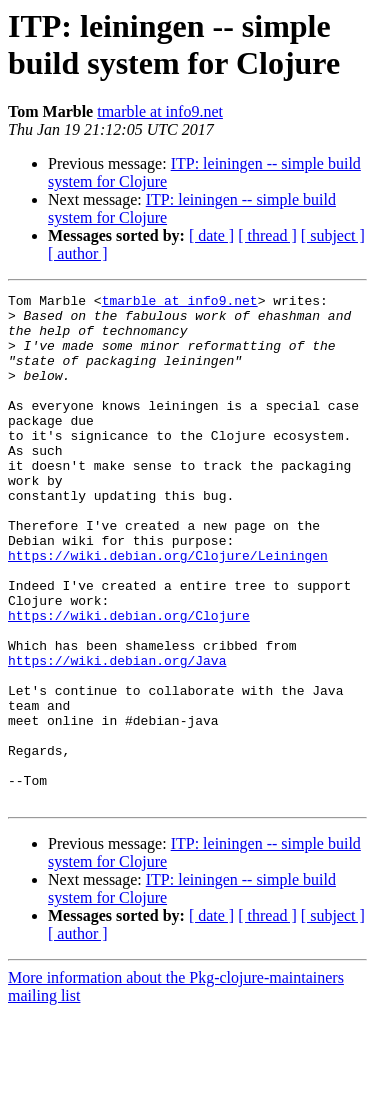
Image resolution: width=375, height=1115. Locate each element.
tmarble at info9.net (160, 111)
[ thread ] (267, 235)
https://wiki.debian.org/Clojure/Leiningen (168, 609)
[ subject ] (333, 235)
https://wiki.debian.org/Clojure (129, 681)
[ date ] (211, 235)
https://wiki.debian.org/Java (117, 735)
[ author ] (78, 253)
